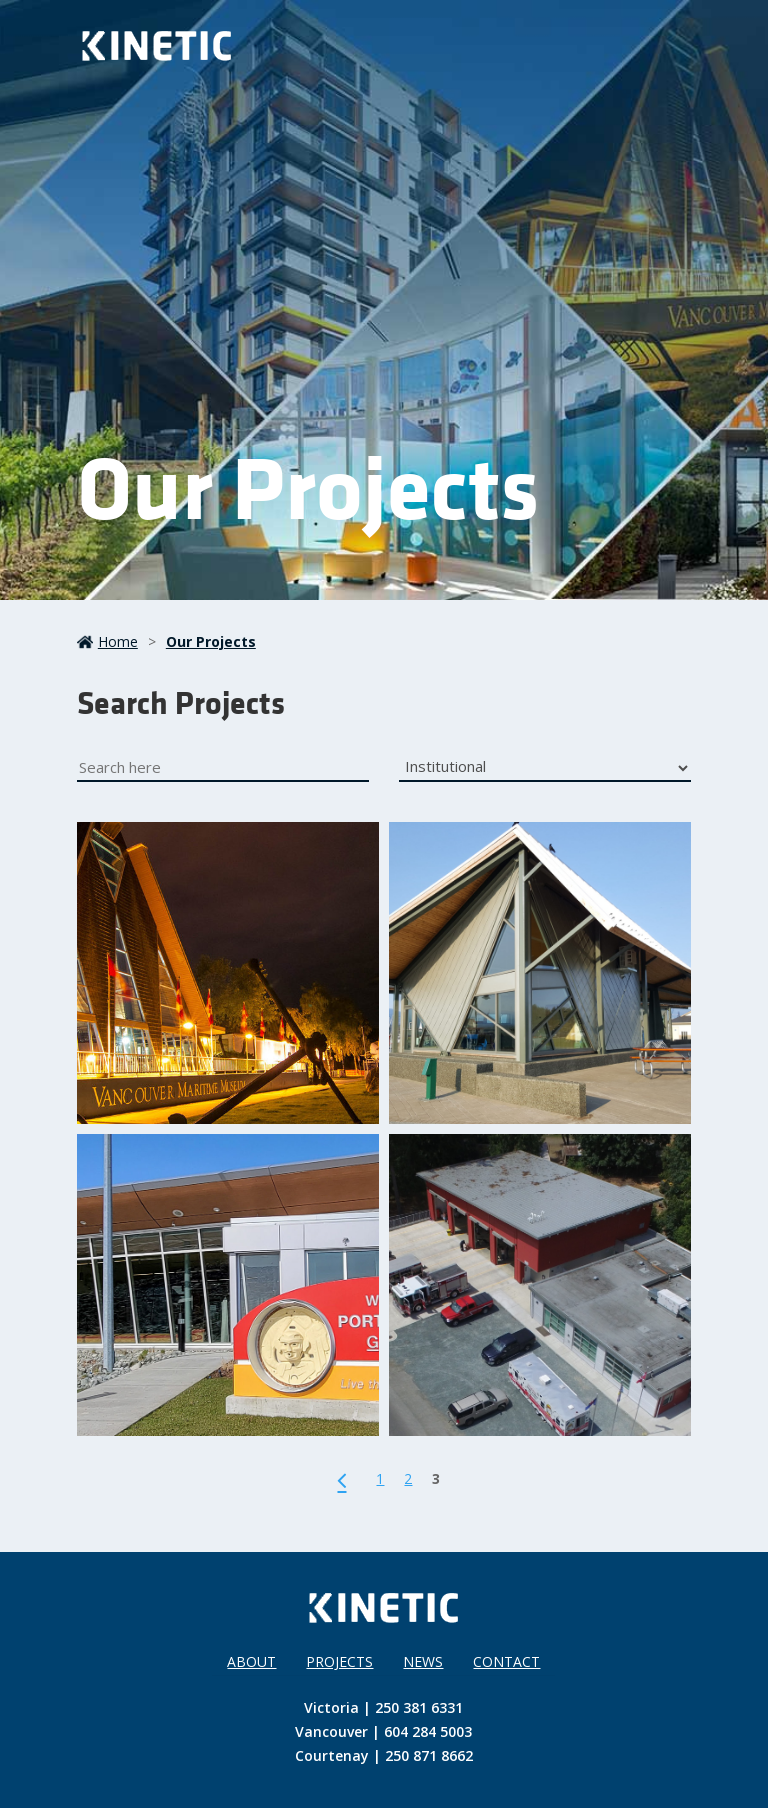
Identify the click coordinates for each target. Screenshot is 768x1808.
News (423, 1661)
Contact (506, 1661)
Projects (339, 1661)
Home (107, 641)
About (251, 1661)
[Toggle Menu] (663, 46)
